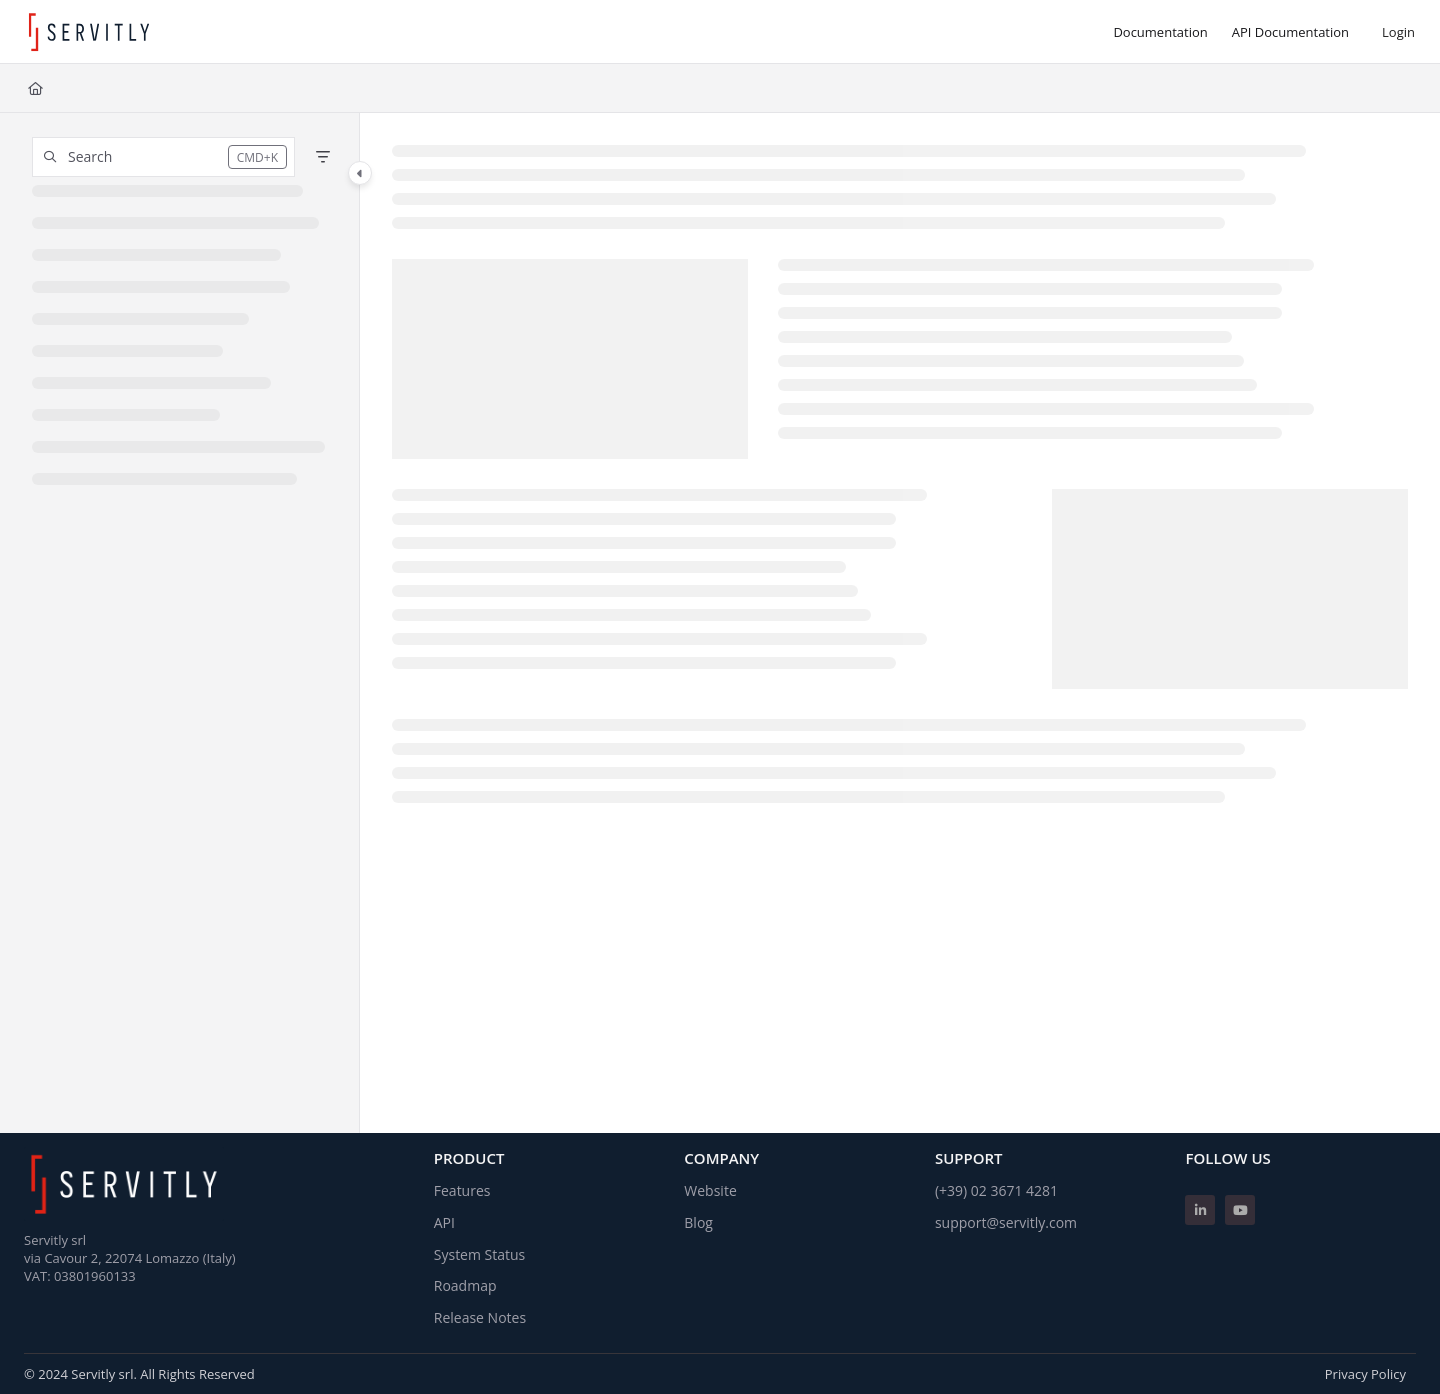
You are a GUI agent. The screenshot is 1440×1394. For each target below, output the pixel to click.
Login (1398, 32)
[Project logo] (89, 32)
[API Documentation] (1290, 32)
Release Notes (480, 1317)
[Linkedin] (1200, 1210)
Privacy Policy (1365, 1374)
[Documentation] (1160, 32)
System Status (480, 1254)
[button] (163, 157)
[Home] (35, 88)
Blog (698, 1222)
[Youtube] (1240, 1210)
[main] (900, 623)
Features (462, 1190)
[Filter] (323, 157)
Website (710, 1190)
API (444, 1222)
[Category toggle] (360, 173)
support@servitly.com (1006, 1222)
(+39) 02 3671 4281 (996, 1190)
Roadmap (465, 1285)
